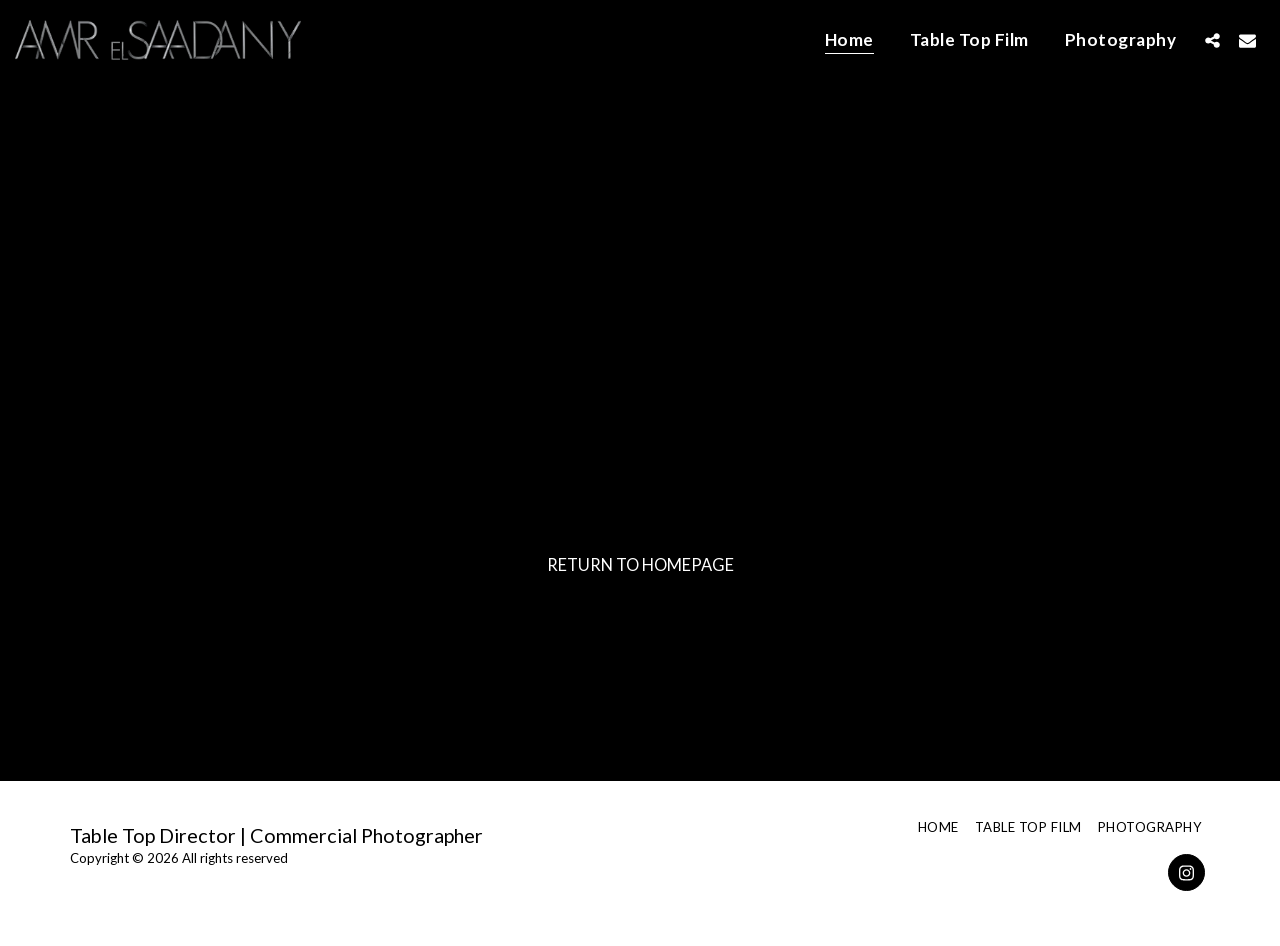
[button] (1212, 40)
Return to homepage (640, 565)
